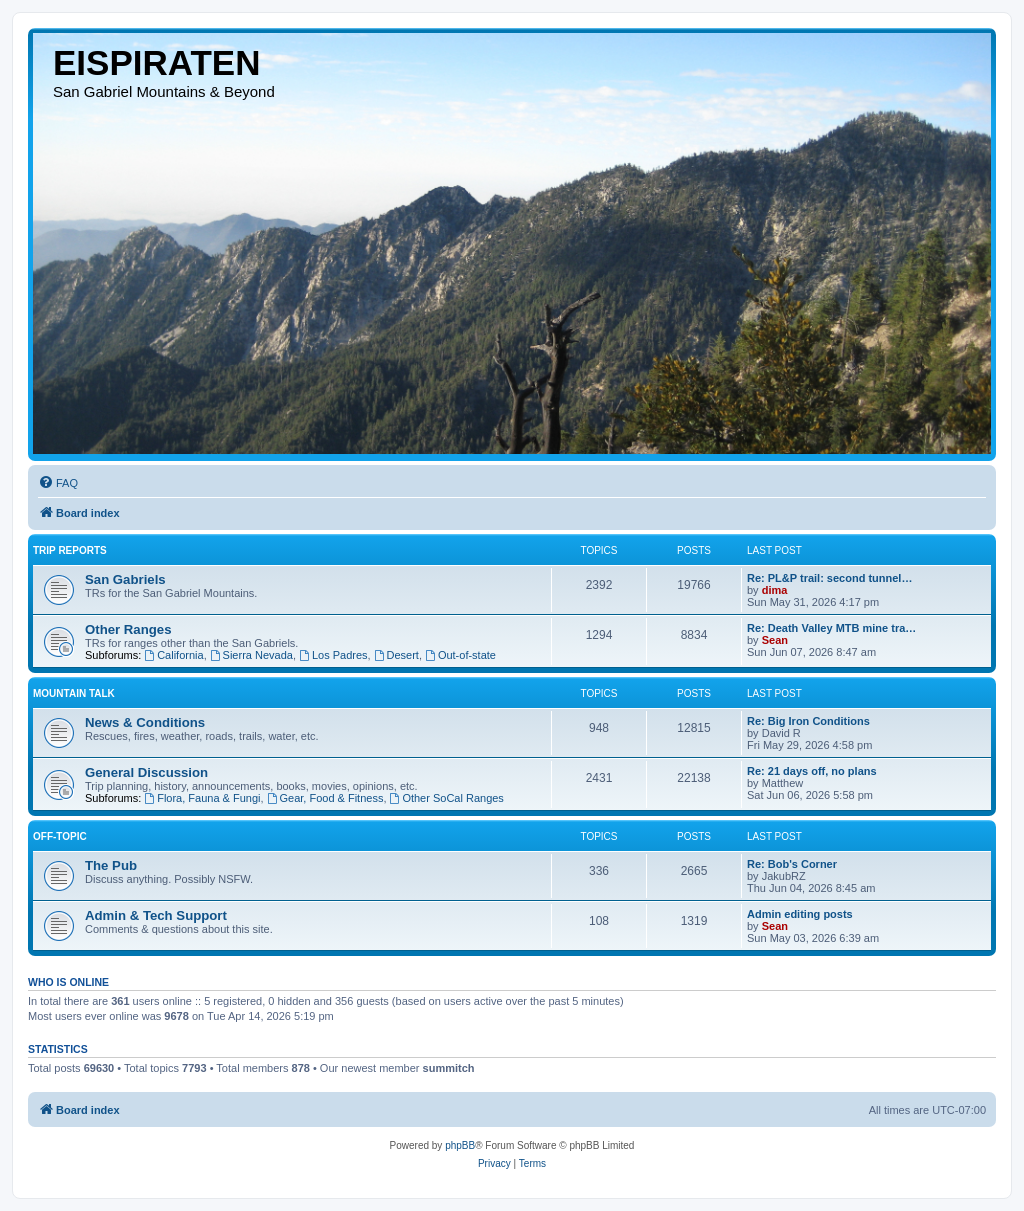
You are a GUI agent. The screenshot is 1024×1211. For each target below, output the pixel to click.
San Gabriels (125, 579)
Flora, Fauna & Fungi (202, 798)
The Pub (111, 865)
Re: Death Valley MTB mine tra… (831, 628)
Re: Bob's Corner (792, 864)
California (173, 655)
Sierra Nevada (251, 655)
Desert (396, 655)
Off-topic (60, 836)
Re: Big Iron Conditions (808, 721)
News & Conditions (145, 722)
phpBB (460, 1145)
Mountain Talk (74, 693)
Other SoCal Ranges (447, 798)
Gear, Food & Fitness (325, 798)
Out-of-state (460, 655)
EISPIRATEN (156, 62)
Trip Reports (70, 550)
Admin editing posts (800, 914)
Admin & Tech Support (156, 915)
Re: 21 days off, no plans (812, 771)
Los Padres (333, 655)
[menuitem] (58, 483)
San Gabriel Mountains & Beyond (164, 91)
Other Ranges (128, 629)
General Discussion (146, 772)
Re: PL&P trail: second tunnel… (829, 578)
